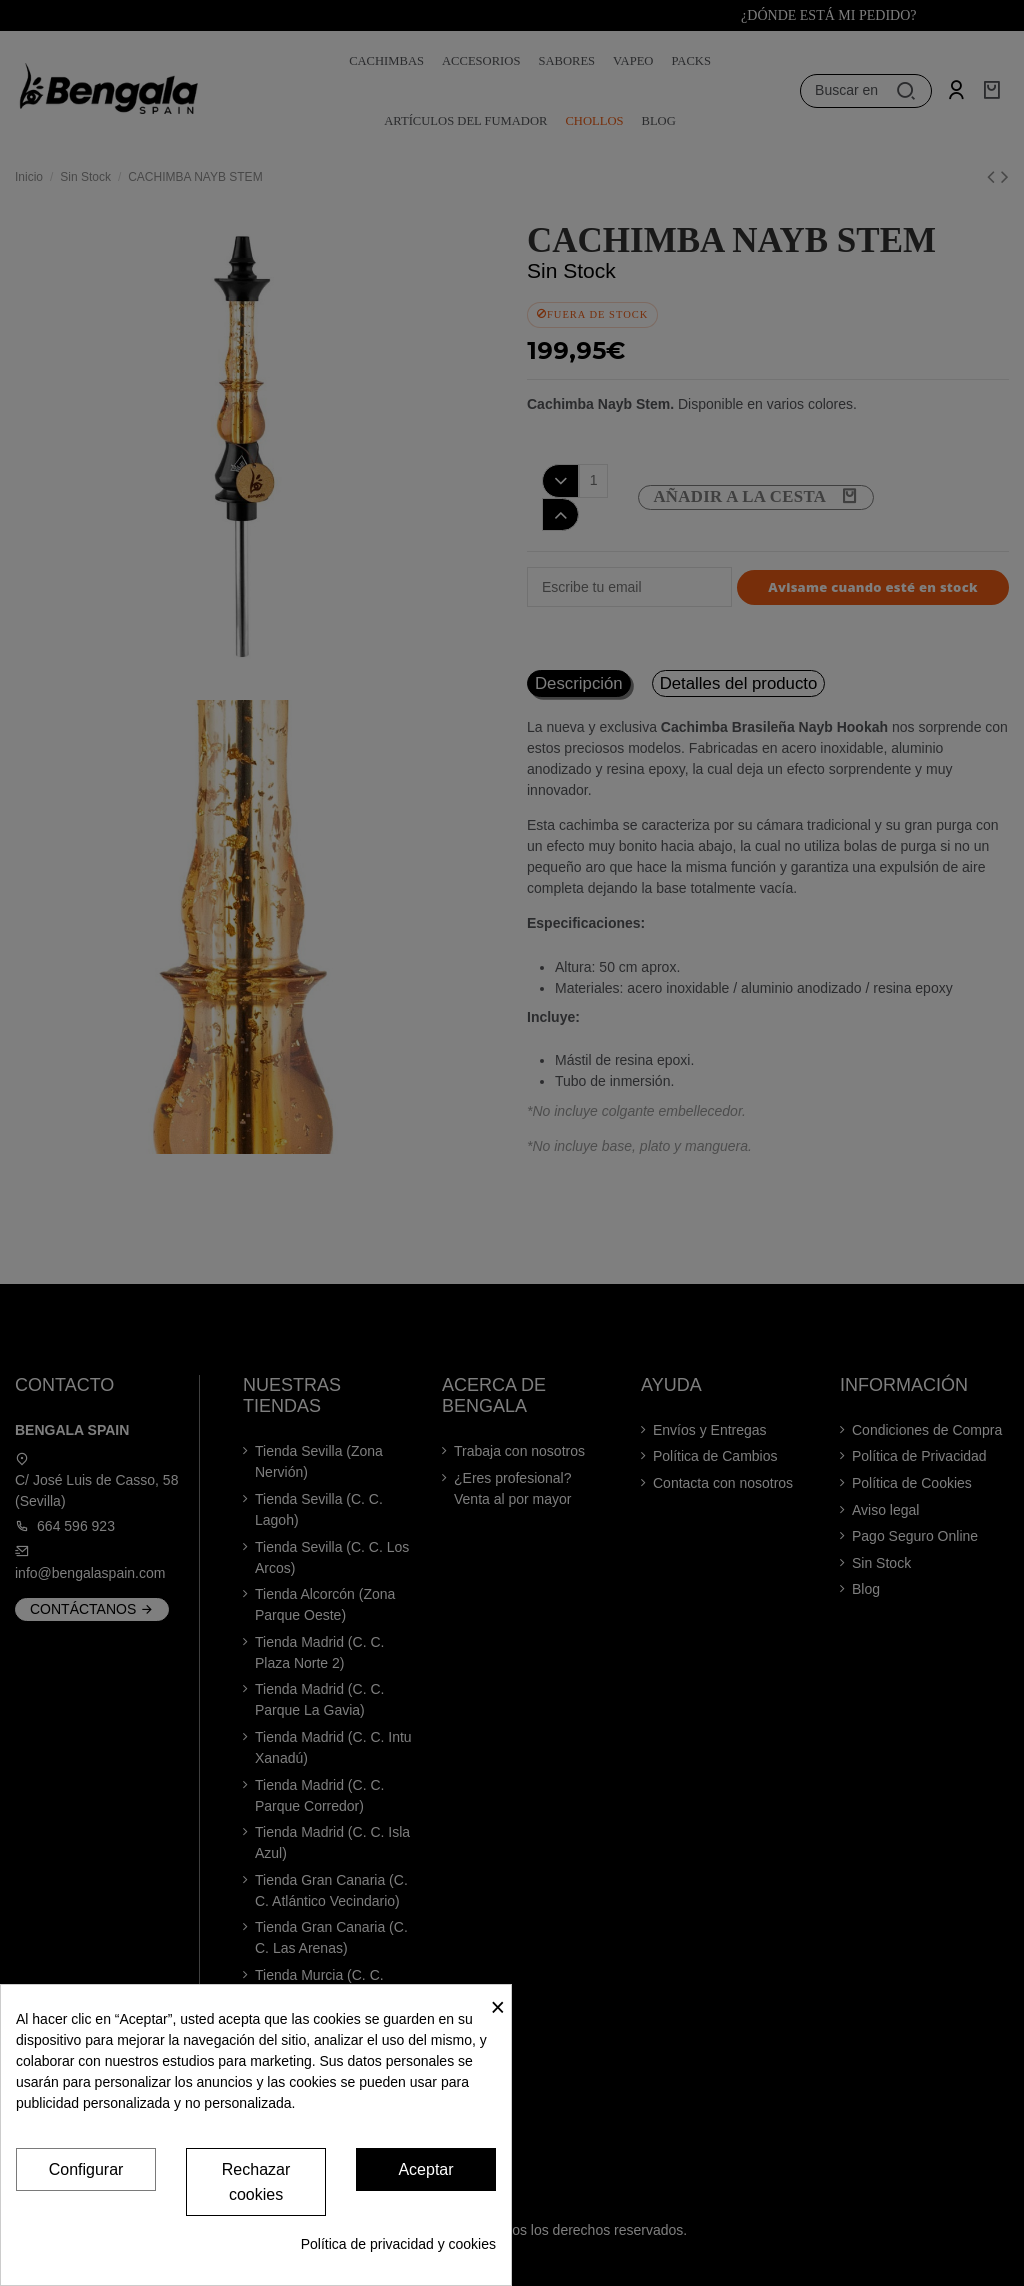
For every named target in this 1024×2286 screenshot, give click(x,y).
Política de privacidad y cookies (398, 2244)
